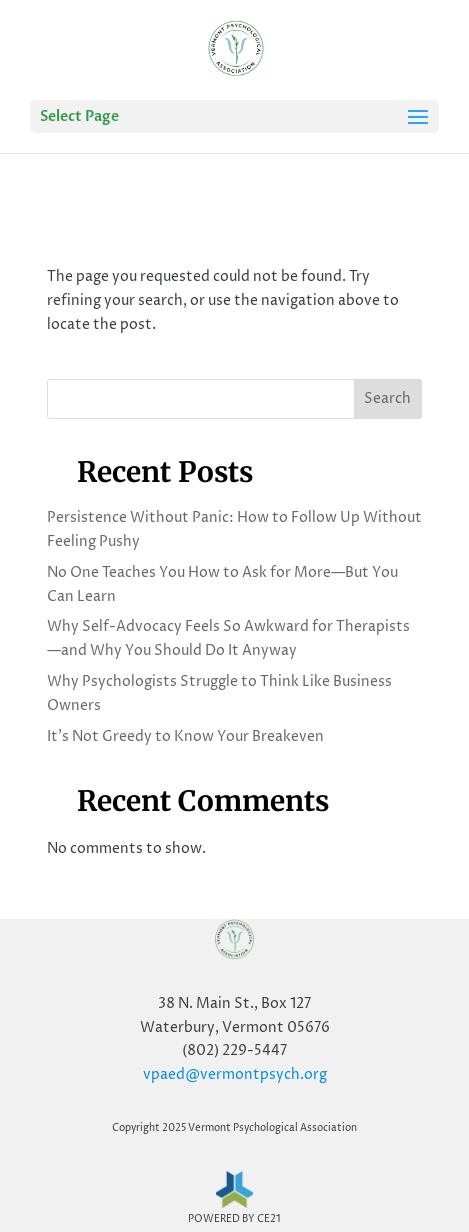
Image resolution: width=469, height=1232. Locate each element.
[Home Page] (236, 49)
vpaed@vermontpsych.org (235, 1074)
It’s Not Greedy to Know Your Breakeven (185, 736)
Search (387, 398)
